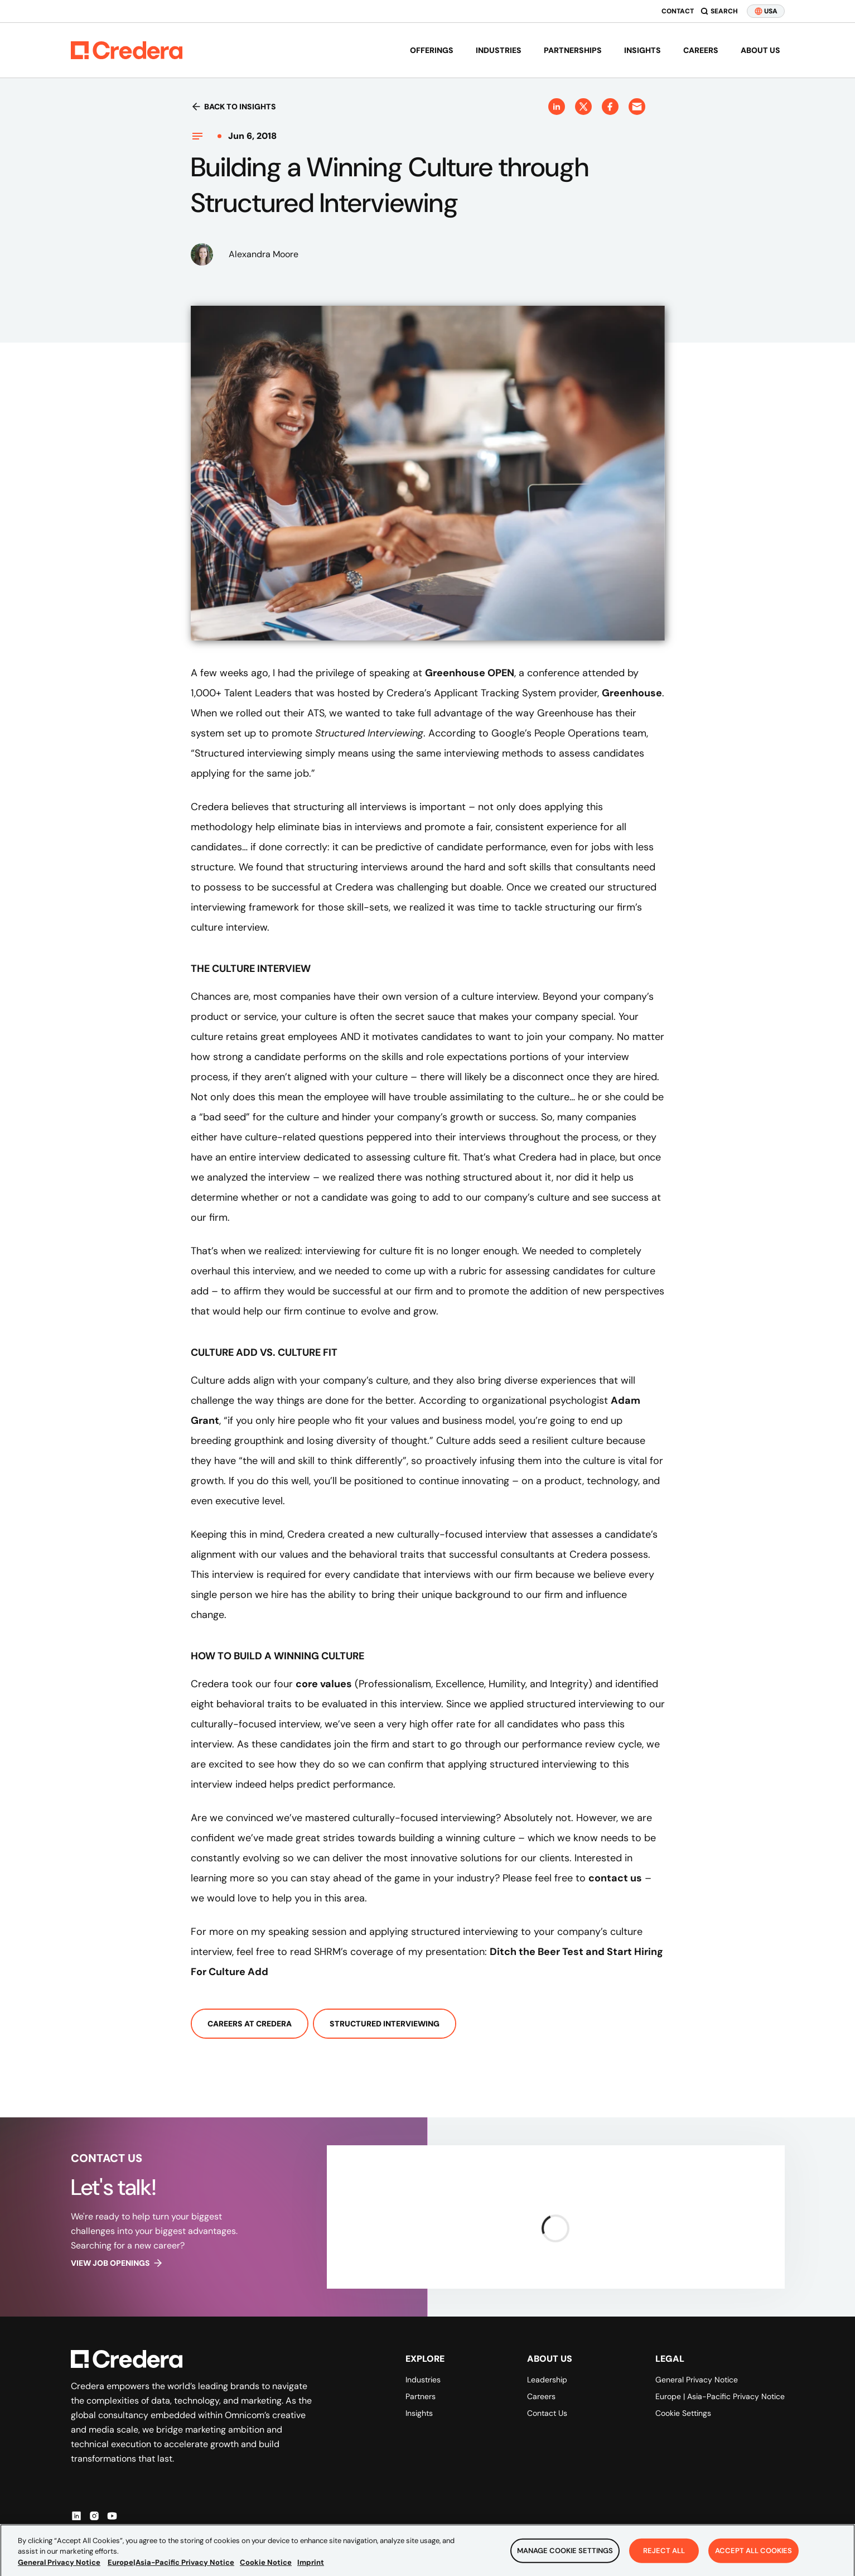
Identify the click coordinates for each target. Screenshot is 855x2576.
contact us (615, 1878)
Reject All (664, 2559)
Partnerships (573, 50)
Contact (677, 11)
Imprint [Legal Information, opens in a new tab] (310, 2570)
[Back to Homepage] (126, 50)
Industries (498, 50)
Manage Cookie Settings (565, 2559)
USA (765, 11)
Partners (420, 2396)
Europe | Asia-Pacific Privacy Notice (720, 2396)
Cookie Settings (683, 2413)
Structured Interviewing (384, 2024)
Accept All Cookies (753, 2559)
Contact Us (547, 2413)
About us (760, 50)
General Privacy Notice (696, 2380)
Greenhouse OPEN (469, 673)
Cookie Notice (266, 2570)
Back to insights (233, 106)
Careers (700, 50)
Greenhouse (632, 693)
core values (324, 1684)
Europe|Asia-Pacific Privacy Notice (171, 2570)
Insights (642, 50)
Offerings (431, 50)
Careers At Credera (249, 2024)
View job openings (117, 2263)
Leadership (547, 2380)
